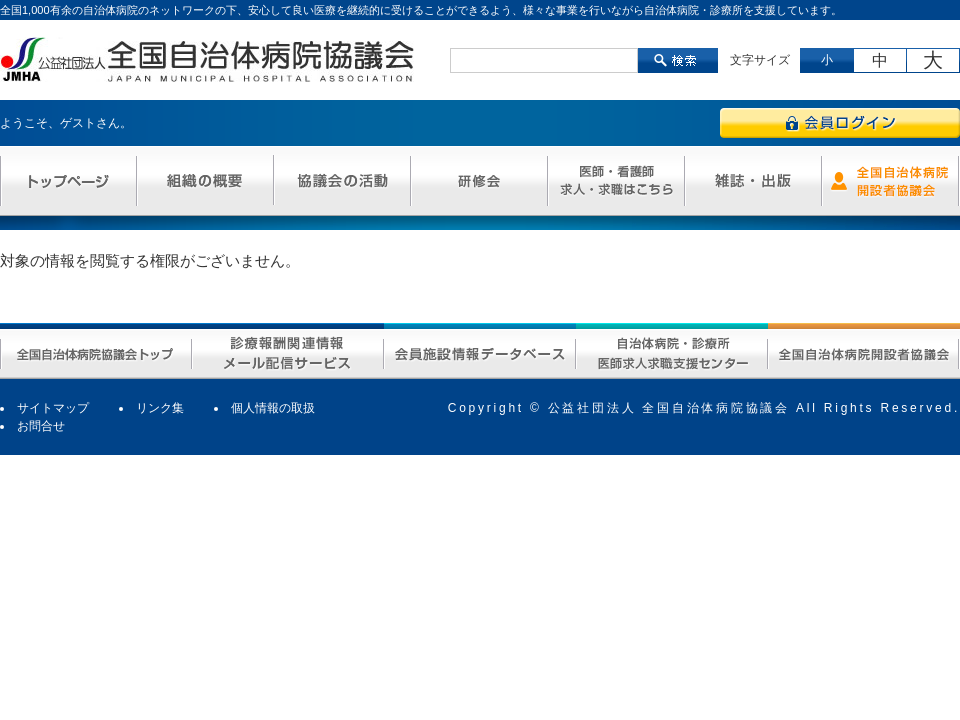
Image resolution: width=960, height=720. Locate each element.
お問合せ (41, 426)
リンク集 (160, 408)
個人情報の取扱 (273, 408)
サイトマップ (53, 408)
